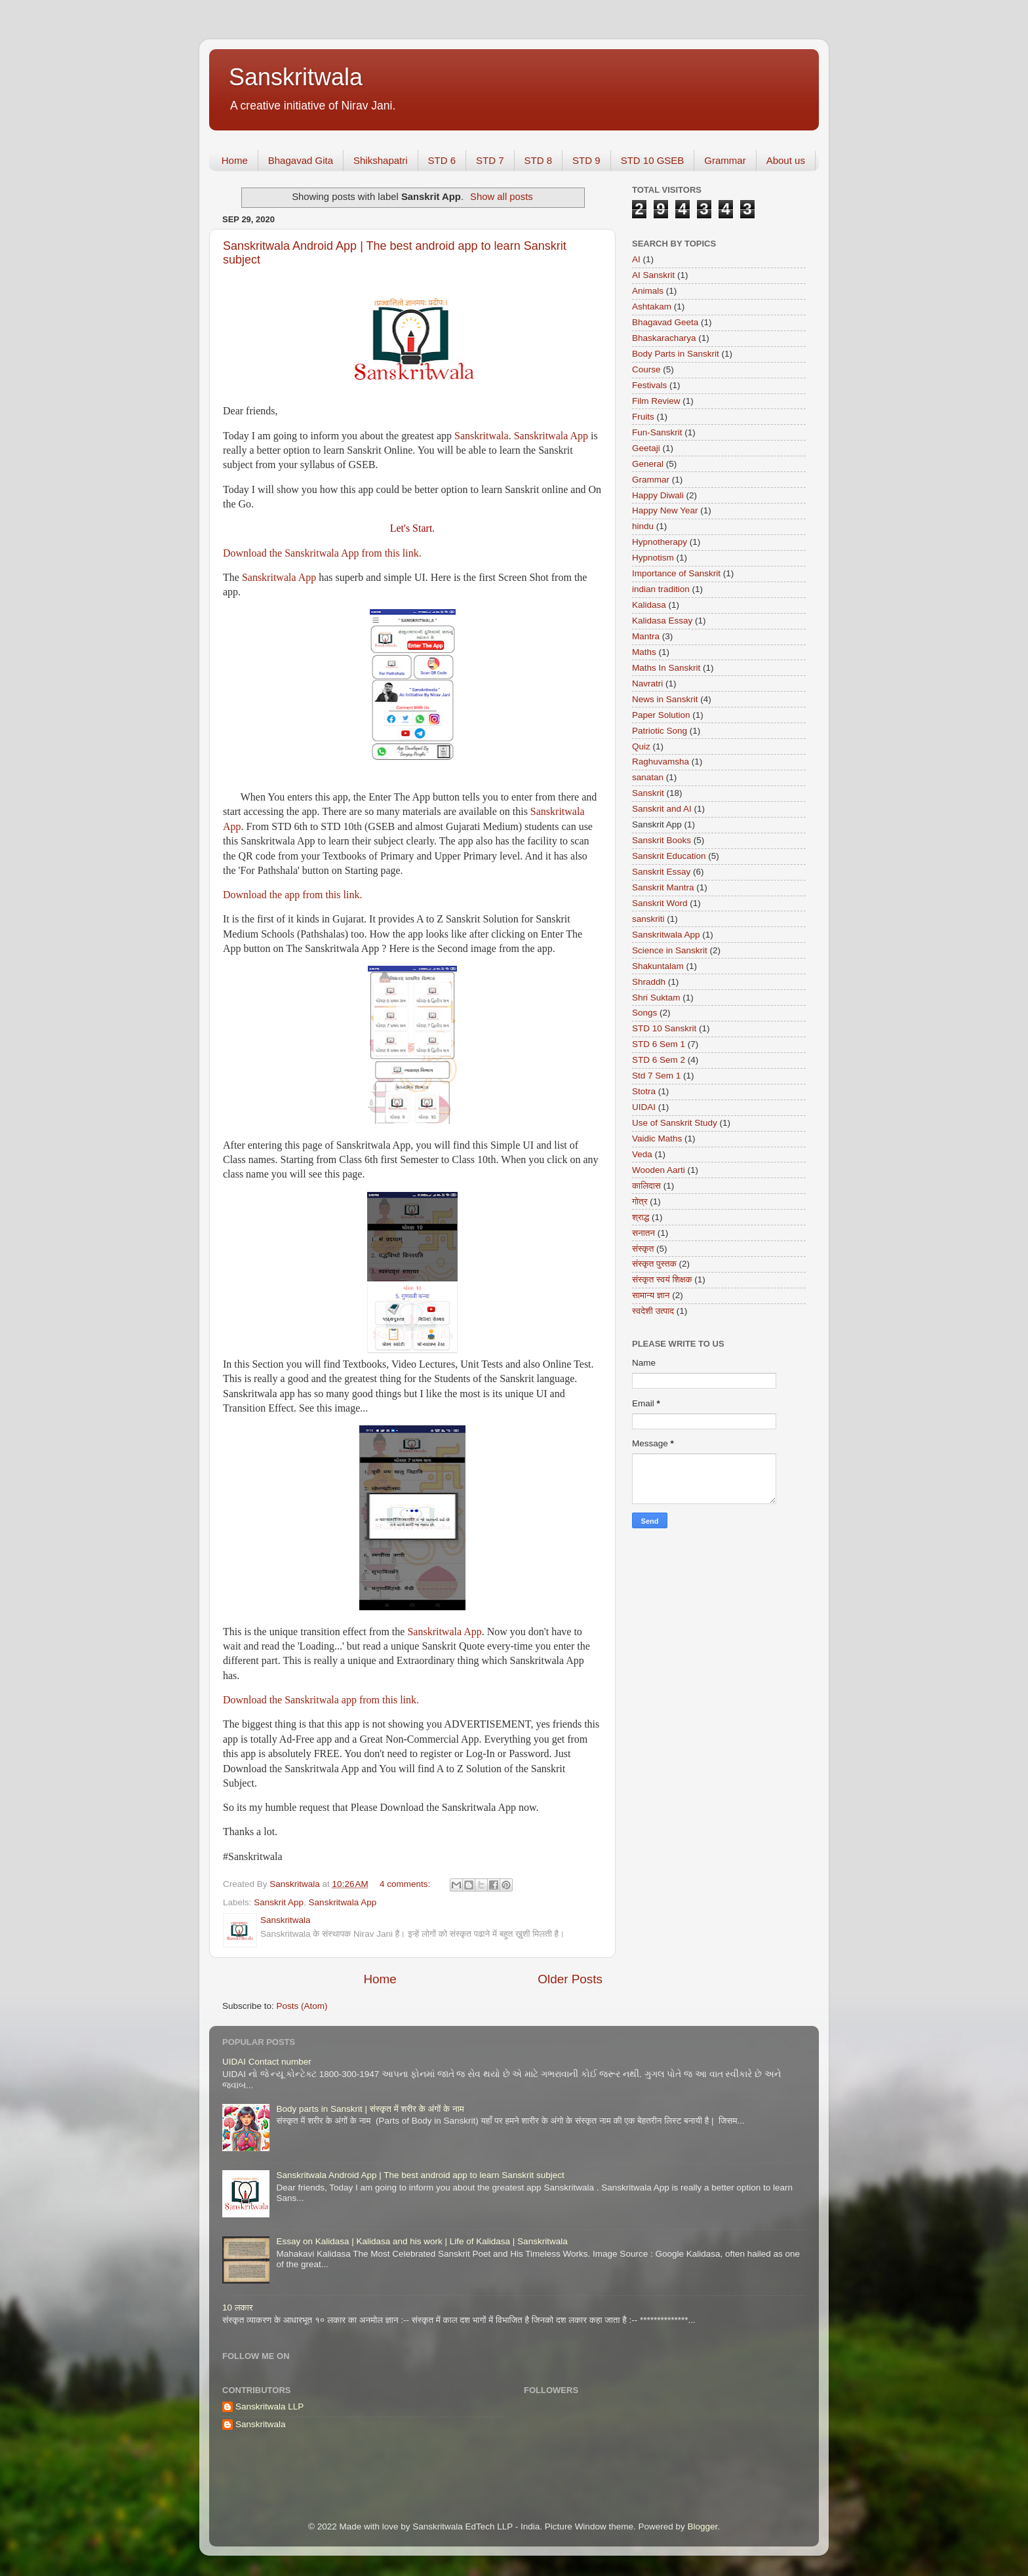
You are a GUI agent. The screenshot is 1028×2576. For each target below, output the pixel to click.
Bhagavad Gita (300, 160)
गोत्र (640, 1201)
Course (646, 369)
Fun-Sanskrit (657, 432)
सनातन (643, 1233)
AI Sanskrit (653, 275)
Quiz (641, 746)
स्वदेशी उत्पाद (653, 1311)
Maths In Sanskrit (666, 668)
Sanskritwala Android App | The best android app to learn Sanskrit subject (420, 2175)
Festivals (649, 385)
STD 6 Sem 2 (658, 1060)
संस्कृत (643, 1249)
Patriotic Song (659, 731)
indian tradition (661, 589)
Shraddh (648, 982)
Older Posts (570, 1979)
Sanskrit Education (669, 856)
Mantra (646, 636)
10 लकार (237, 2307)
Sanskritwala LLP (269, 2406)
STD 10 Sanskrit (664, 1028)
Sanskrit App (279, 1902)
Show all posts (501, 196)
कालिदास (646, 1186)
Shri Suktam (656, 997)
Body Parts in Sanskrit (675, 354)
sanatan (647, 777)
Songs (644, 1013)
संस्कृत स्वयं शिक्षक (662, 1279)
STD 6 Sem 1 (658, 1044)
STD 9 (586, 160)
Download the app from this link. (292, 894)
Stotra (644, 1091)
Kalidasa (649, 605)
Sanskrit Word (660, 903)
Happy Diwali (658, 495)
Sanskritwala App (551, 435)
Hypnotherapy (659, 542)
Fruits (643, 417)
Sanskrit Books (661, 840)
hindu (643, 526)
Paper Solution (661, 715)
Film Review (656, 401)
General (647, 464)
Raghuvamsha (660, 761)
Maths (644, 652)
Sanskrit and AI (662, 809)
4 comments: (406, 1884)
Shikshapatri (380, 160)
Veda (642, 1154)
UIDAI (644, 1107)
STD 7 (490, 160)
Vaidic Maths (657, 1138)
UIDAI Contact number (266, 2062)
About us (785, 160)
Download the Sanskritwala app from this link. (321, 1699)
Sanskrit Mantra (663, 887)
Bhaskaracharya (664, 338)
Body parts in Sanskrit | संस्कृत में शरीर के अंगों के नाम (370, 2109)
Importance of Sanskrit (676, 573)
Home (235, 160)
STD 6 (442, 160)
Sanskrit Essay (661, 872)
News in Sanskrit (665, 699)
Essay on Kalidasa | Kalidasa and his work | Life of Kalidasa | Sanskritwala (421, 2241)
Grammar (724, 160)
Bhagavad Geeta (665, 322)
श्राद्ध (640, 1217)
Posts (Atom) (302, 2006)
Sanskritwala (296, 77)
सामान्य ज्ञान (650, 1295)
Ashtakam (651, 306)
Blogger (702, 2526)
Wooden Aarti (658, 1170)
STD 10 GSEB (652, 160)
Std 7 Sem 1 (656, 1075)
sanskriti (648, 919)
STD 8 (538, 160)
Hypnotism (653, 558)
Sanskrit (648, 793)
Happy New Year (665, 510)
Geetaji (646, 448)
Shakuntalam (658, 966)
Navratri (647, 683)
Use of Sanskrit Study (674, 1123)
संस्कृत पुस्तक (654, 1264)
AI (636, 259)
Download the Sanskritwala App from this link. (322, 553)
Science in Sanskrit (669, 950)
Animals (647, 291)
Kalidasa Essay (662, 620)
